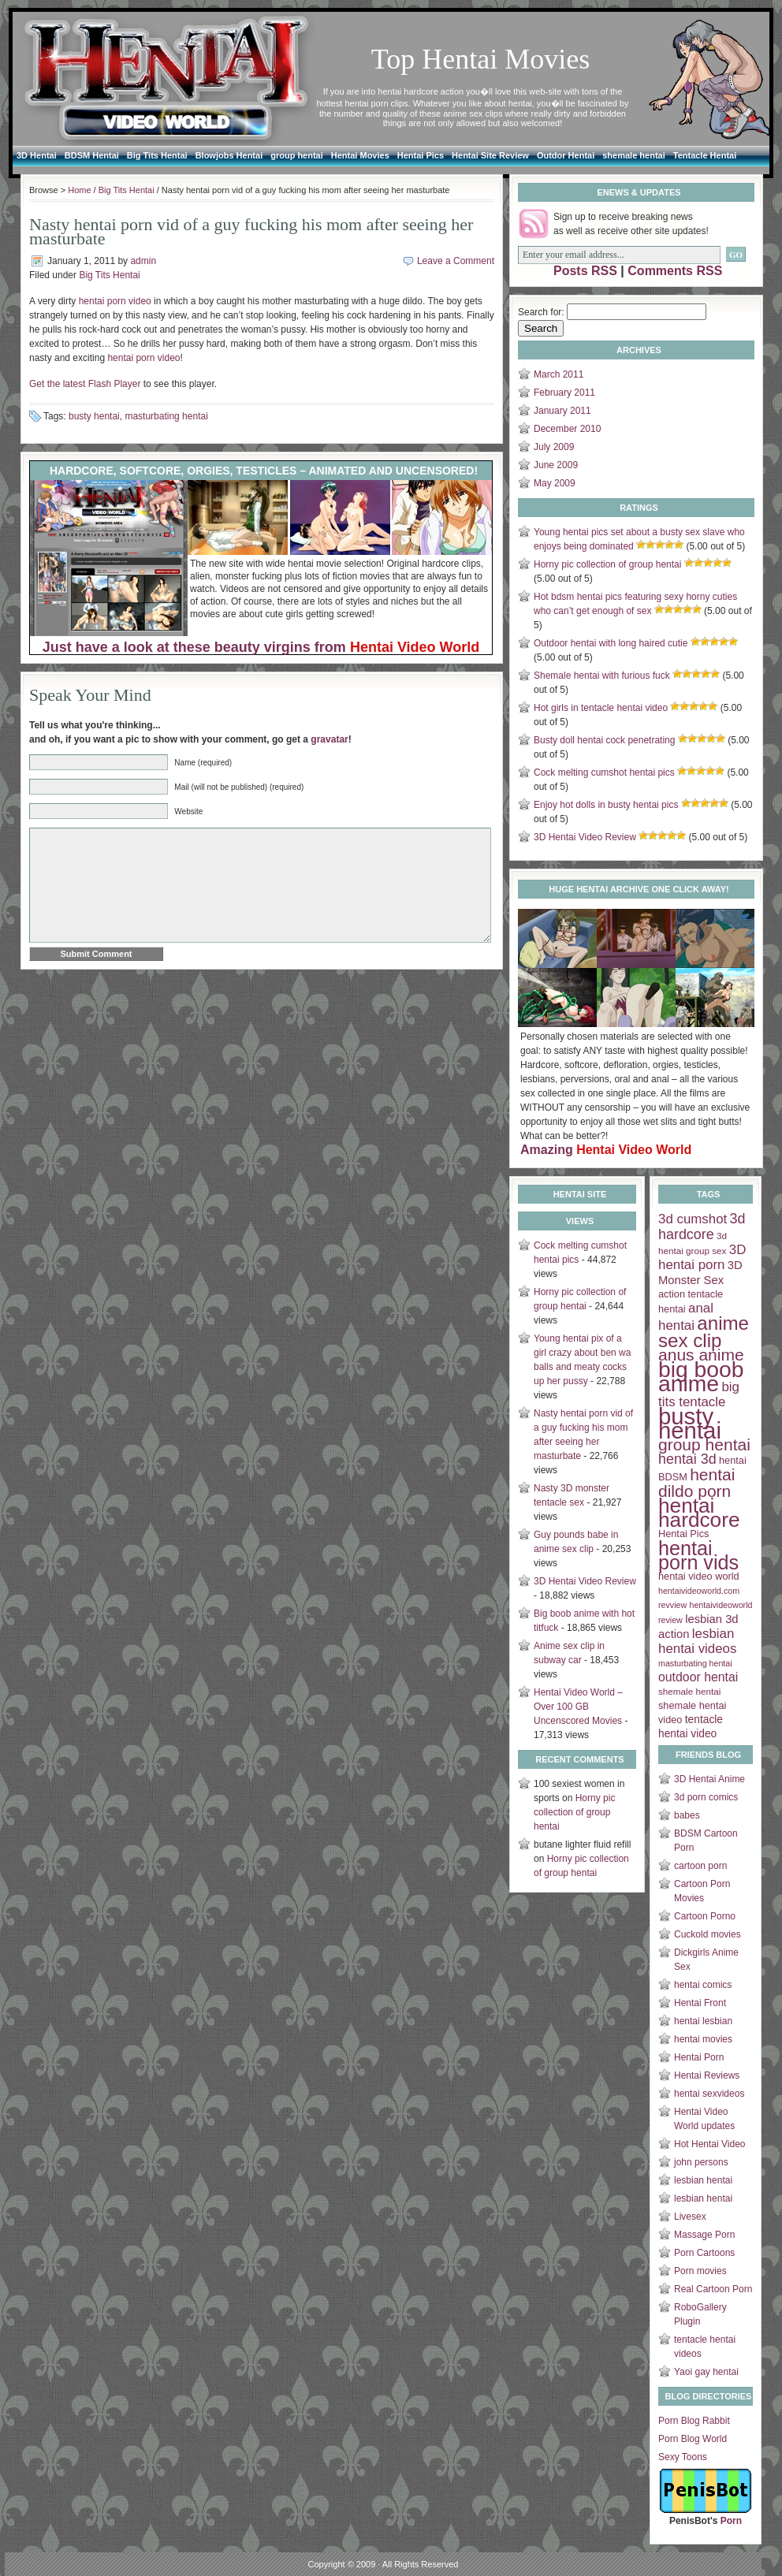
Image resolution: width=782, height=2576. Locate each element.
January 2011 (562, 410)
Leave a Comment (455, 260)
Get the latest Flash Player (84, 383)
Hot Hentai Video (710, 2144)
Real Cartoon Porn (713, 2289)
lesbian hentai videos (697, 1641)
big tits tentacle (698, 1394)
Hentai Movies (360, 155)
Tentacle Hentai (705, 155)
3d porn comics (706, 1797)
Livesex (690, 2216)
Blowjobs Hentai (229, 155)
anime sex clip (703, 1331)
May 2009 (554, 483)
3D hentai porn (702, 1257)
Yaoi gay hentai (706, 2371)
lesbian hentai (703, 2180)
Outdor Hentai (565, 155)
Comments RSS (674, 270)
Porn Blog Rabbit (694, 2420)
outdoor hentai (698, 1677)
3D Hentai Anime (709, 1779)
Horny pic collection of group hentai (607, 564)
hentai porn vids (698, 1555)
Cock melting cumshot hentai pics (604, 772)
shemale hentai (633, 155)
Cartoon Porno (704, 1916)
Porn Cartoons (704, 2252)
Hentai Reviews (706, 2075)
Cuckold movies (707, 1934)
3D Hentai (37, 155)
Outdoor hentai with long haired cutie (610, 643)
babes (687, 1815)
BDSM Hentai (92, 155)
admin (143, 260)
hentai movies (703, 2039)
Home (79, 190)
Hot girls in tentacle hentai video (601, 707)
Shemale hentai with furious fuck (602, 675)
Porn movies (700, 2270)
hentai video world (698, 1576)
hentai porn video (115, 301)
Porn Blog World (692, 2438)
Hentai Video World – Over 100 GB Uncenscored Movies (578, 1706)
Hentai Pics (420, 155)
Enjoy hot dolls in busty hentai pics (606, 804)
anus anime (701, 1355)
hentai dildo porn (696, 1482)
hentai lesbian (703, 2021)
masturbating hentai (166, 416)
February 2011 (564, 392)
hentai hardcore (698, 1513)
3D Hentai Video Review (585, 837)
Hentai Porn (699, 2057)
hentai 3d (687, 1459)
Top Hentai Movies (480, 59)
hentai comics (703, 1984)
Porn (731, 2520)
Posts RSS (585, 270)
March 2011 (558, 374)
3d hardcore (702, 1226)
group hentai (296, 155)
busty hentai (94, 416)
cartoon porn (700, 1865)
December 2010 (567, 428)
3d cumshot (692, 1219)
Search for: (541, 312)
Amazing (605, 1149)
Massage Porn (704, 2234)
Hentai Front (700, 2002)
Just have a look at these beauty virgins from (261, 647)
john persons (701, 2162)
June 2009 (556, 465)
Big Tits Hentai (157, 155)
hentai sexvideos (709, 2093)
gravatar (329, 739)
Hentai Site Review (490, 155)
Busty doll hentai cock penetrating (604, 740)
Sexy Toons (682, 2456)
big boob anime (701, 1376)
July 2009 (554, 446)
